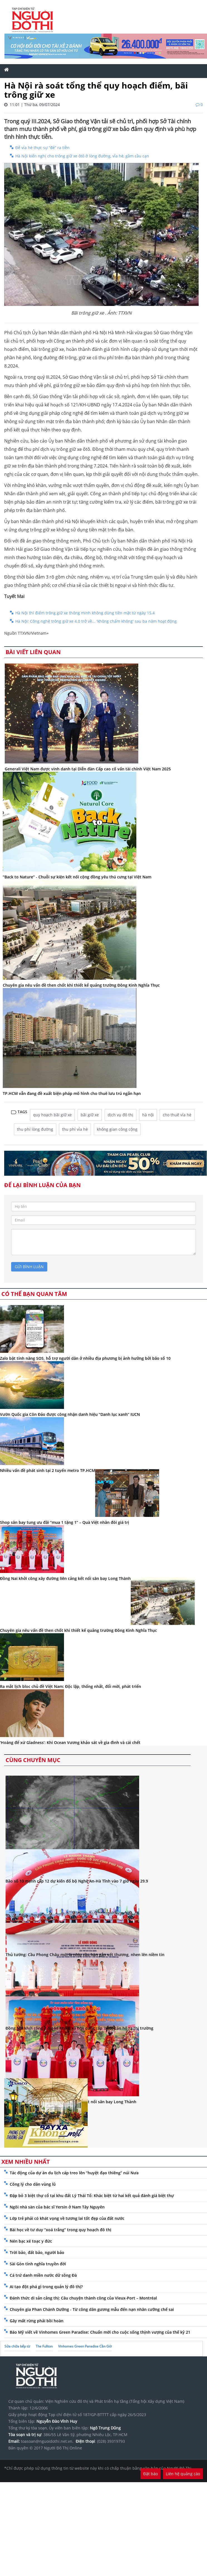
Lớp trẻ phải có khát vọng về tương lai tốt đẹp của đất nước (67, 2218)
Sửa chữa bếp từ (17, 2346)
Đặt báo (150, 2473)
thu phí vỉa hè (75, 1129)
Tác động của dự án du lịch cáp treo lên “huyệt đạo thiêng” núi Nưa (74, 2172)
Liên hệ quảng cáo (183, 2473)
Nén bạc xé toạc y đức (31, 2241)
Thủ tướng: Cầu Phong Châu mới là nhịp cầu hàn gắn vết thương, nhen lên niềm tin (85, 1954)
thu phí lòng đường (35, 1129)
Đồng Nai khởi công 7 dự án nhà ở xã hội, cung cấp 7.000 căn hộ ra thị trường (79, 2028)
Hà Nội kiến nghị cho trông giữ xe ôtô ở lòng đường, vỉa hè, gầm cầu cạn (82, 156)
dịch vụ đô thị (120, 1114)
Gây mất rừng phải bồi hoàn (36, 2320)
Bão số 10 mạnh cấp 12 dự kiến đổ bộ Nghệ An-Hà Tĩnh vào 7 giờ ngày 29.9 (77, 1881)
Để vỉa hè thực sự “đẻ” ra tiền (42, 147)
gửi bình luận (29, 1266)
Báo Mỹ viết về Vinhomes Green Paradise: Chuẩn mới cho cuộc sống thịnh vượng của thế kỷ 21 (100, 2332)
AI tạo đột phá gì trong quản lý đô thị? (46, 2286)
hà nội (148, 1114)
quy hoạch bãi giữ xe (52, 1114)
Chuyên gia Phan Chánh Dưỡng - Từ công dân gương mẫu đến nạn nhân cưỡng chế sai (92, 2309)
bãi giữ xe (90, 1114)
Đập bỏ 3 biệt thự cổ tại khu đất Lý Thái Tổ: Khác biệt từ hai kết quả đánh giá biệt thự (92, 2195)
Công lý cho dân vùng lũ (33, 2184)
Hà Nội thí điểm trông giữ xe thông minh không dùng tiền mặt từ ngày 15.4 (85, 612)
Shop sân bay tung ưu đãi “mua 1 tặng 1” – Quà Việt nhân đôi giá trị (64, 1522)
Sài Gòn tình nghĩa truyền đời (38, 2263)
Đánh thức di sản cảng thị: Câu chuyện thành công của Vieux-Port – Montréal (83, 2298)
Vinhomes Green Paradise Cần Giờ (85, 2346)
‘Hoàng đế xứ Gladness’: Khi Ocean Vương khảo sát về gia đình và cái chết (70, 1742)
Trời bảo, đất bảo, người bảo (37, 2252)
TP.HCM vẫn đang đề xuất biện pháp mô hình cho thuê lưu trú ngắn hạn (72, 1093)
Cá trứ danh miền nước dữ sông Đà (43, 2275)
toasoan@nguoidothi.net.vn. (47, 2441)
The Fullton (44, 2346)
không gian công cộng (117, 1129)
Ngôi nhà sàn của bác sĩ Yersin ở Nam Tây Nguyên (57, 2207)
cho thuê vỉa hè (177, 1114)
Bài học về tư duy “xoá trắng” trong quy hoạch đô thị (60, 2229)
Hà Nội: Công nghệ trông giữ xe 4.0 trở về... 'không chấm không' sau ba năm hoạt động (96, 621)
